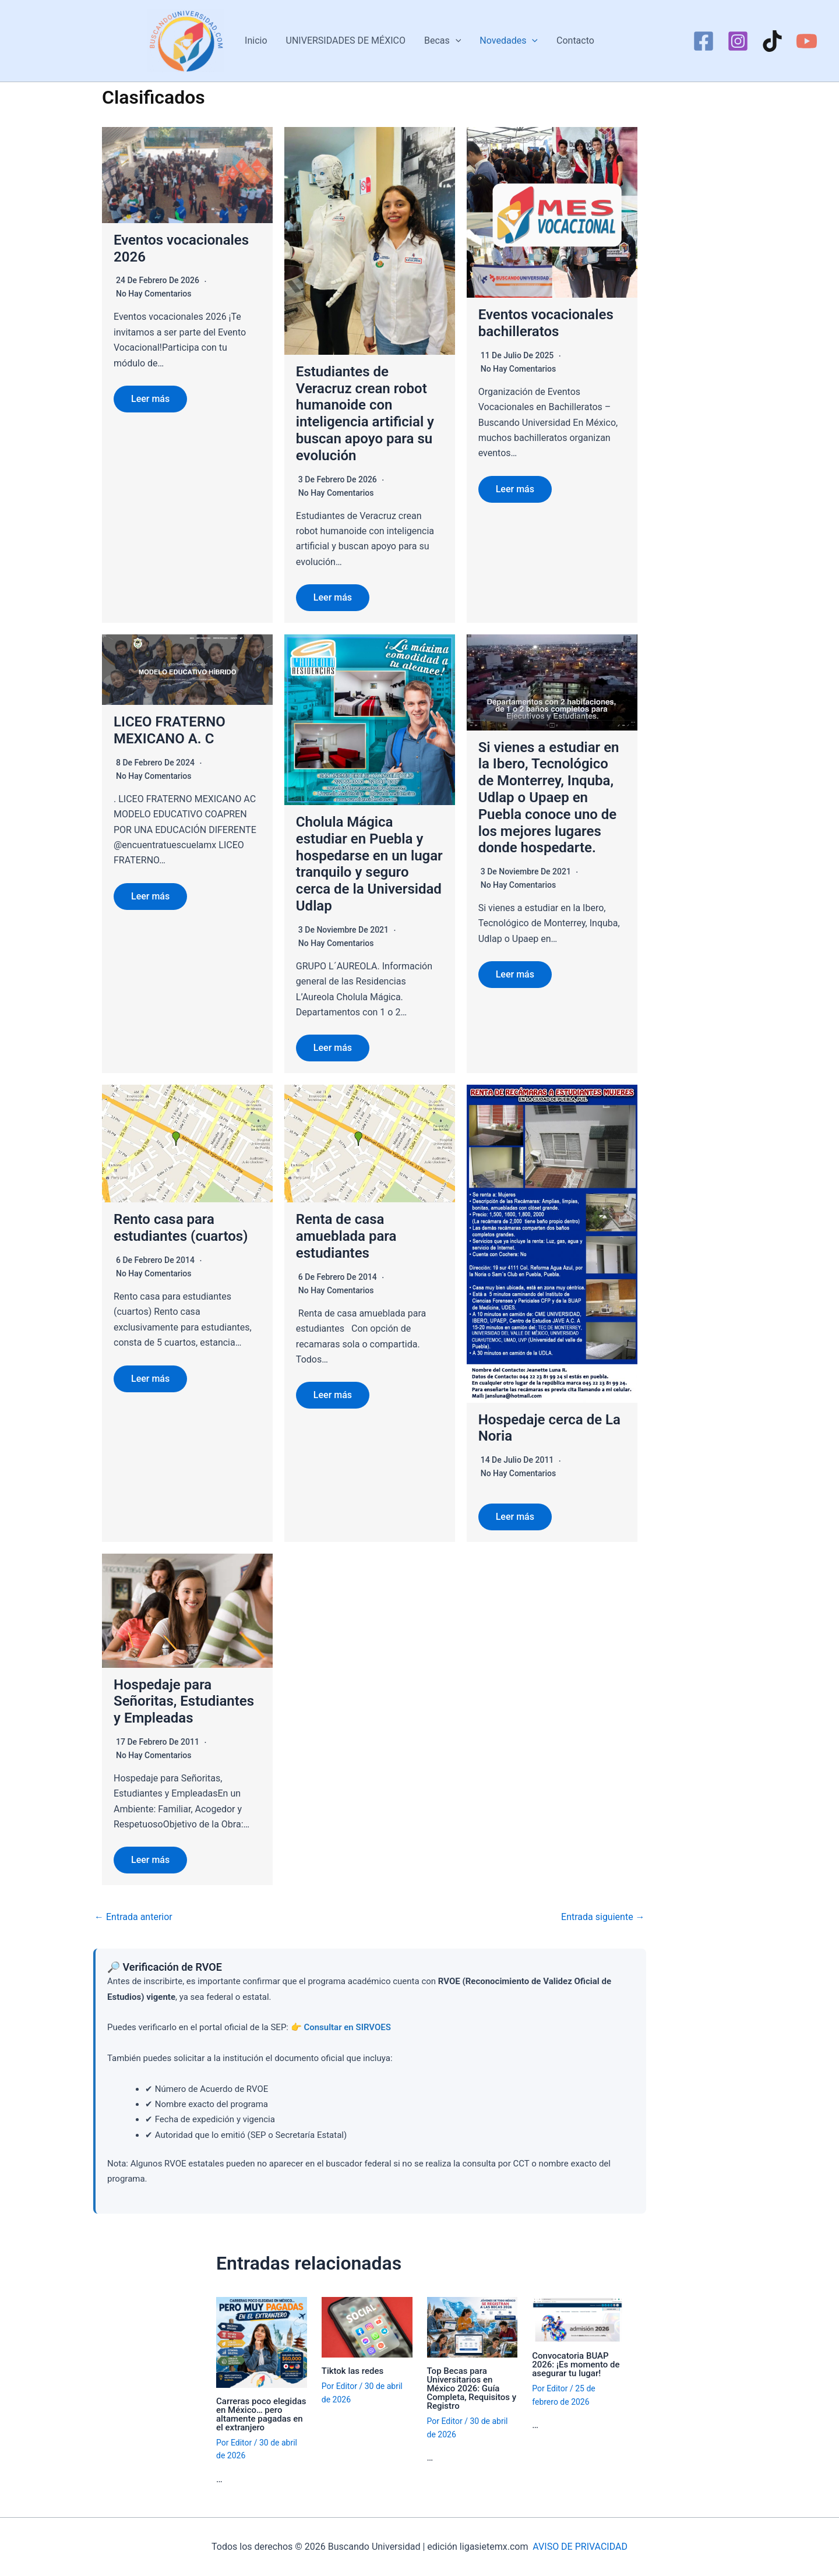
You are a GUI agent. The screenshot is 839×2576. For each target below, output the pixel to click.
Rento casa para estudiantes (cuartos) (181, 1227)
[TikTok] (772, 41)
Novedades (509, 40)
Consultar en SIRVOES (347, 2027)
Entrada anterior (133, 1917)
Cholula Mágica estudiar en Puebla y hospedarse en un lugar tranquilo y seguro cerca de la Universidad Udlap (369, 864)
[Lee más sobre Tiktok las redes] (367, 2326)
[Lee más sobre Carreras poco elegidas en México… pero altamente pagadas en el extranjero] (261, 2341)
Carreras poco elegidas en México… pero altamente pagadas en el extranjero (261, 2414)
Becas (442, 40)
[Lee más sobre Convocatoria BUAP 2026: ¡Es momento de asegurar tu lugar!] (577, 2318)
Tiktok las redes (352, 2371)
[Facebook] (703, 41)
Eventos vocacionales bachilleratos (546, 323)
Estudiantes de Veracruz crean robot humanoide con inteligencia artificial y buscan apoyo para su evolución (365, 414)
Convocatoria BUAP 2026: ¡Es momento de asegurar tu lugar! (575, 2365)
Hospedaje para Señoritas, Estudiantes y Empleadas (184, 1702)
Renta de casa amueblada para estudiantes (346, 1236)
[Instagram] (738, 41)
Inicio (256, 40)
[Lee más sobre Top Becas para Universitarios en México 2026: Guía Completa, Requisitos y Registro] (472, 2326)
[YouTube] (807, 41)
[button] (455, 40)
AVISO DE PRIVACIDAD (580, 2546)
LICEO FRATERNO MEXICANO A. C (169, 730)
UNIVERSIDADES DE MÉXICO (346, 40)
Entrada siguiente (603, 1917)
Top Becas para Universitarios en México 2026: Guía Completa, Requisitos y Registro (472, 2388)
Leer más (150, 398)
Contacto (575, 40)
